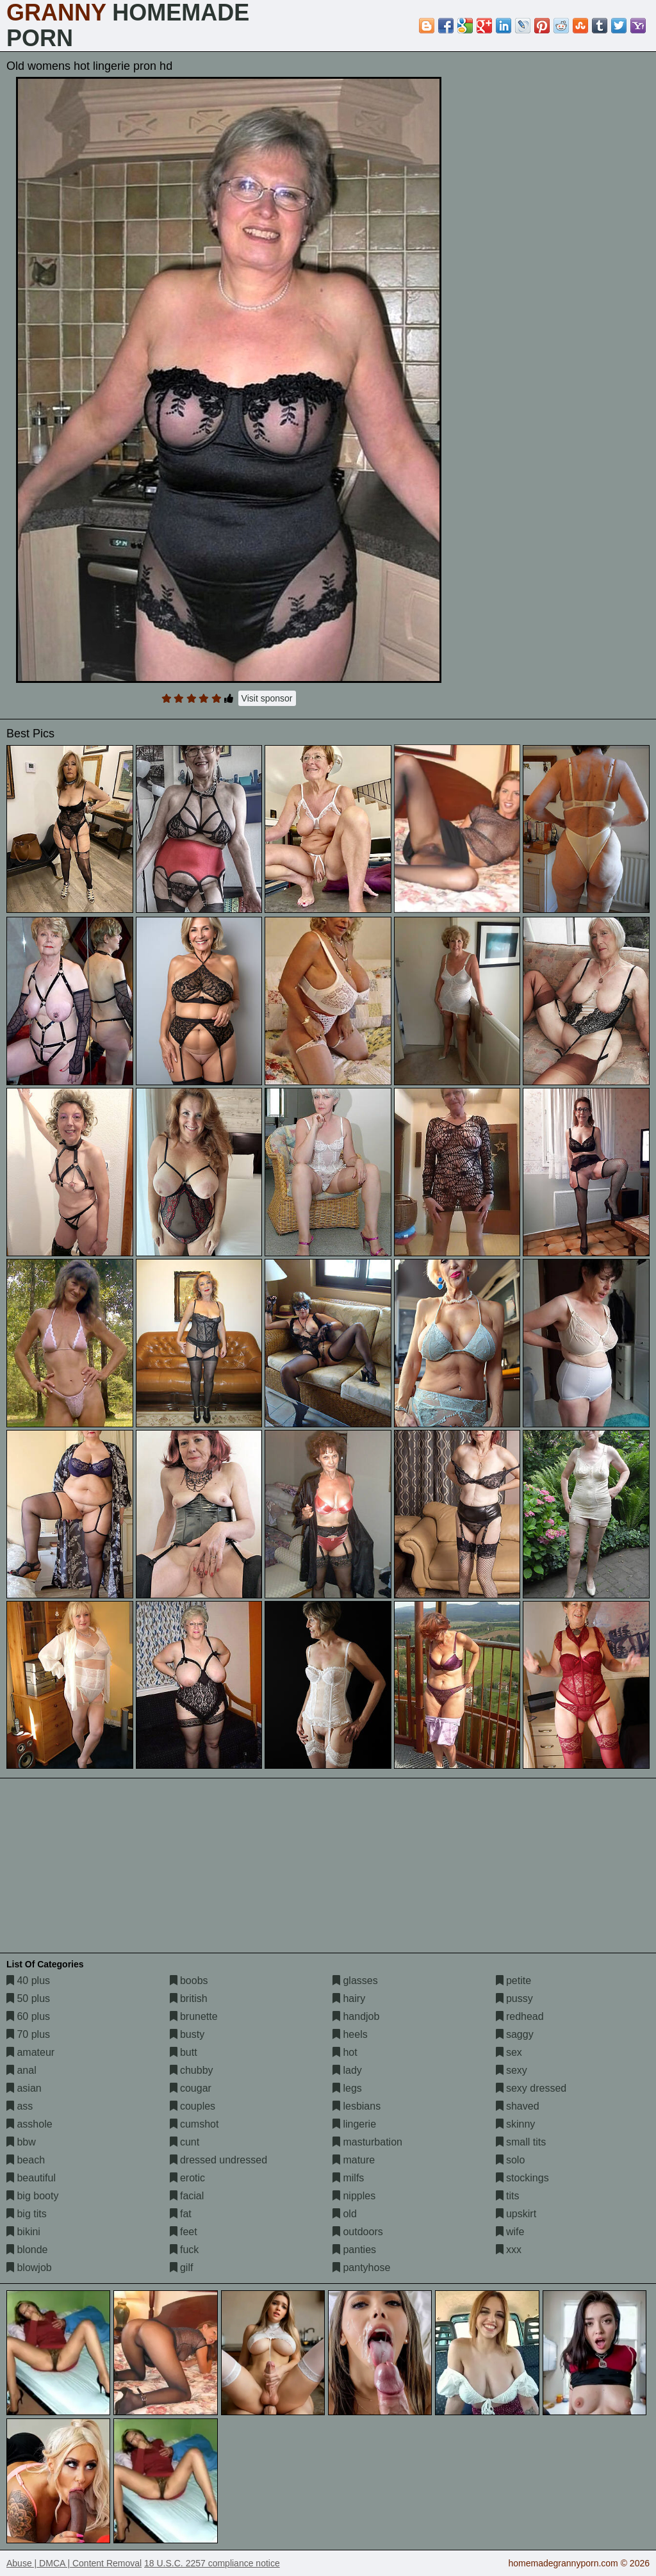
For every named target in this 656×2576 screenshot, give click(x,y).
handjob (355, 2016)
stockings (522, 2177)
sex (509, 2052)
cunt (185, 2142)
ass (19, 2106)
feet (183, 2231)
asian (24, 2088)
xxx (508, 2249)
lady (347, 2070)
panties (354, 2249)
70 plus (28, 2034)
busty (187, 2034)
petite (514, 1980)
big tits (26, 2213)
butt (183, 2052)
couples (193, 2106)
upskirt (516, 2213)
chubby (191, 2070)
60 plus (28, 2016)
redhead (520, 2016)
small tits (521, 2142)
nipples (353, 2195)
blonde (27, 2249)
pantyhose (361, 2267)
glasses (355, 1980)
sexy (511, 2070)
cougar (190, 2088)
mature (353, 2159)
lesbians (356, 2106)
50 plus (28, 1998)
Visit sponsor (267, 698)
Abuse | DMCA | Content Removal (74, 2563)
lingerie (354, 2124)
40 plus (28, 1980)
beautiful (31, 2177)
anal (21, 2070)
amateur (30, 2052)
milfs (348, 2177)
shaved (517, 2106)
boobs (189, 1980)
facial (187, 2195)
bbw (21, 2142)
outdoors (357, 2231)
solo (510, 2159)
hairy (348, 1998)
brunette (194, 2016)
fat (181, 2213)
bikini (23, 2231)
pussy (514, 1998)
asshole (29, 2124)
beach (25, 2159)
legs (347, 2088)
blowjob (29, 2267)
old (344, 2213)
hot (344, 2052)
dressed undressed (219, 2159)
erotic (188, 2177)
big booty (32, 2195)
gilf (181, 2267)
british (189, 1998)
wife (510, 2231)
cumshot (194, 2124)
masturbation (367, 2142)
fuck (184, 2249)
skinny (516, 2124)
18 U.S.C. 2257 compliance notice (212, 2563)
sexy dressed (531, 2088)
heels (350, 2034)
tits (508, 2195)
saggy (515, 2034)
